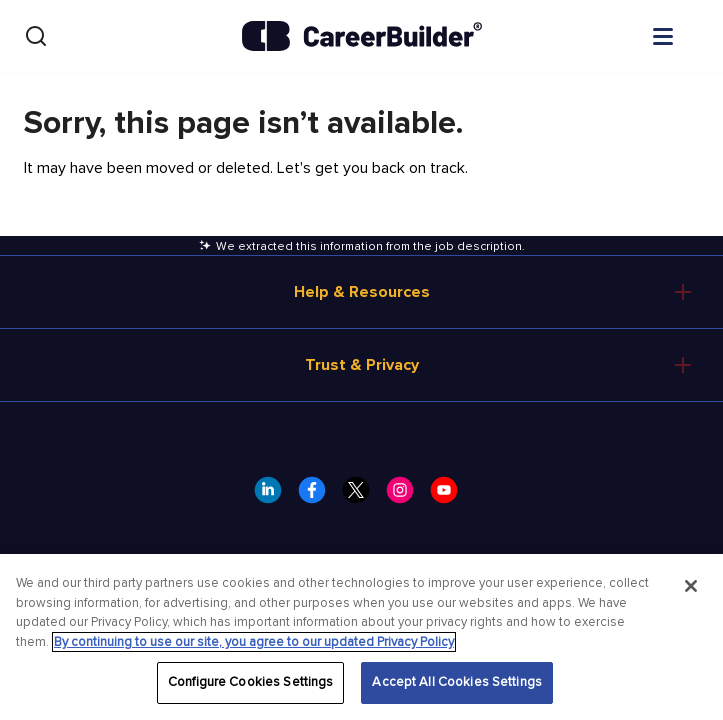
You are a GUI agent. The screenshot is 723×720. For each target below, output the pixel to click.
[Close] (691, 586)
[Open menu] (683, 35)
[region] (361, 637)
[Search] (36, 36)
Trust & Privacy (362, 365)
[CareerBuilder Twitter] (362, 496)
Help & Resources (362, 292)
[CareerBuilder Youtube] (450, 496)
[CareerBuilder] (362, 36)
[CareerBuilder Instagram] (406, 496)
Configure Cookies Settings (250, 682)
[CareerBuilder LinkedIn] (274, 496)
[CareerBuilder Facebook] (318, 496)
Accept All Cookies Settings (457, 682)
